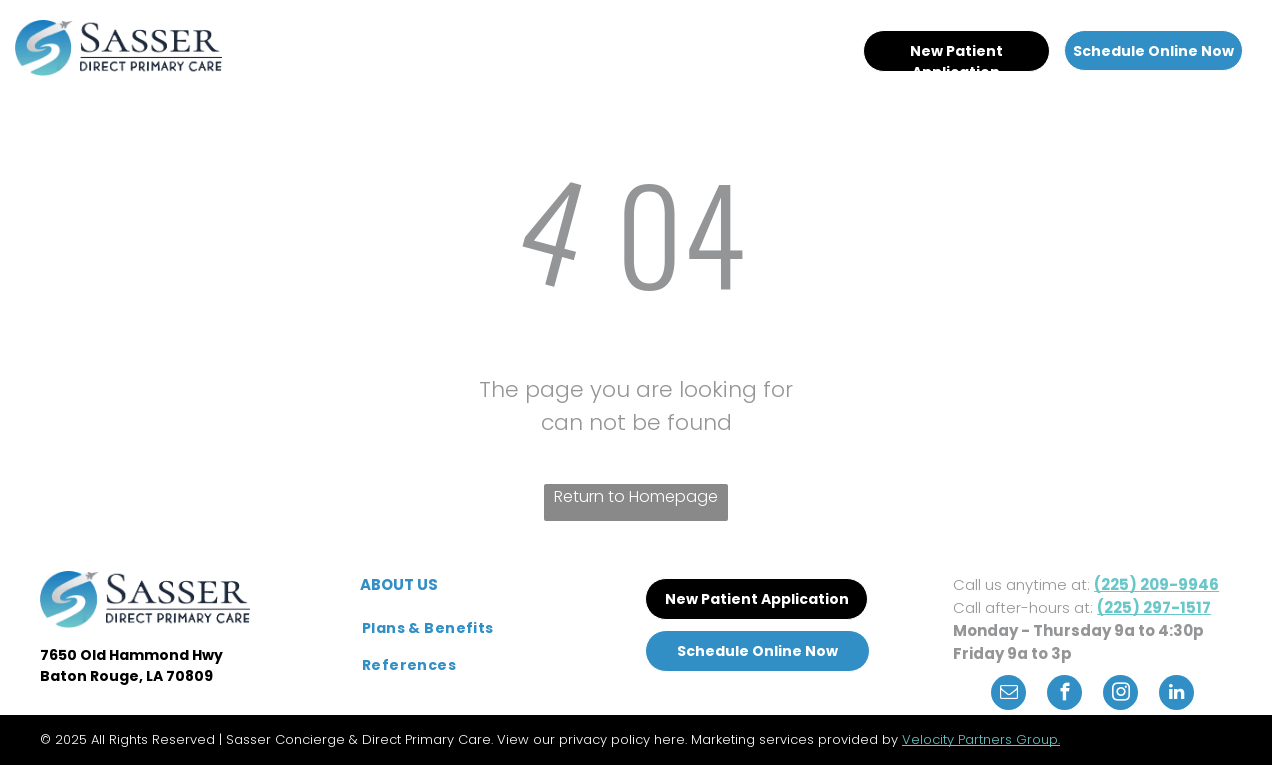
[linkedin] (1176, 695)
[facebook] (1064, 695)
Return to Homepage (636, 496)
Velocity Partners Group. (981, 739)
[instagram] (1120, 695)
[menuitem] (437, 42)
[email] (1008, 695)
